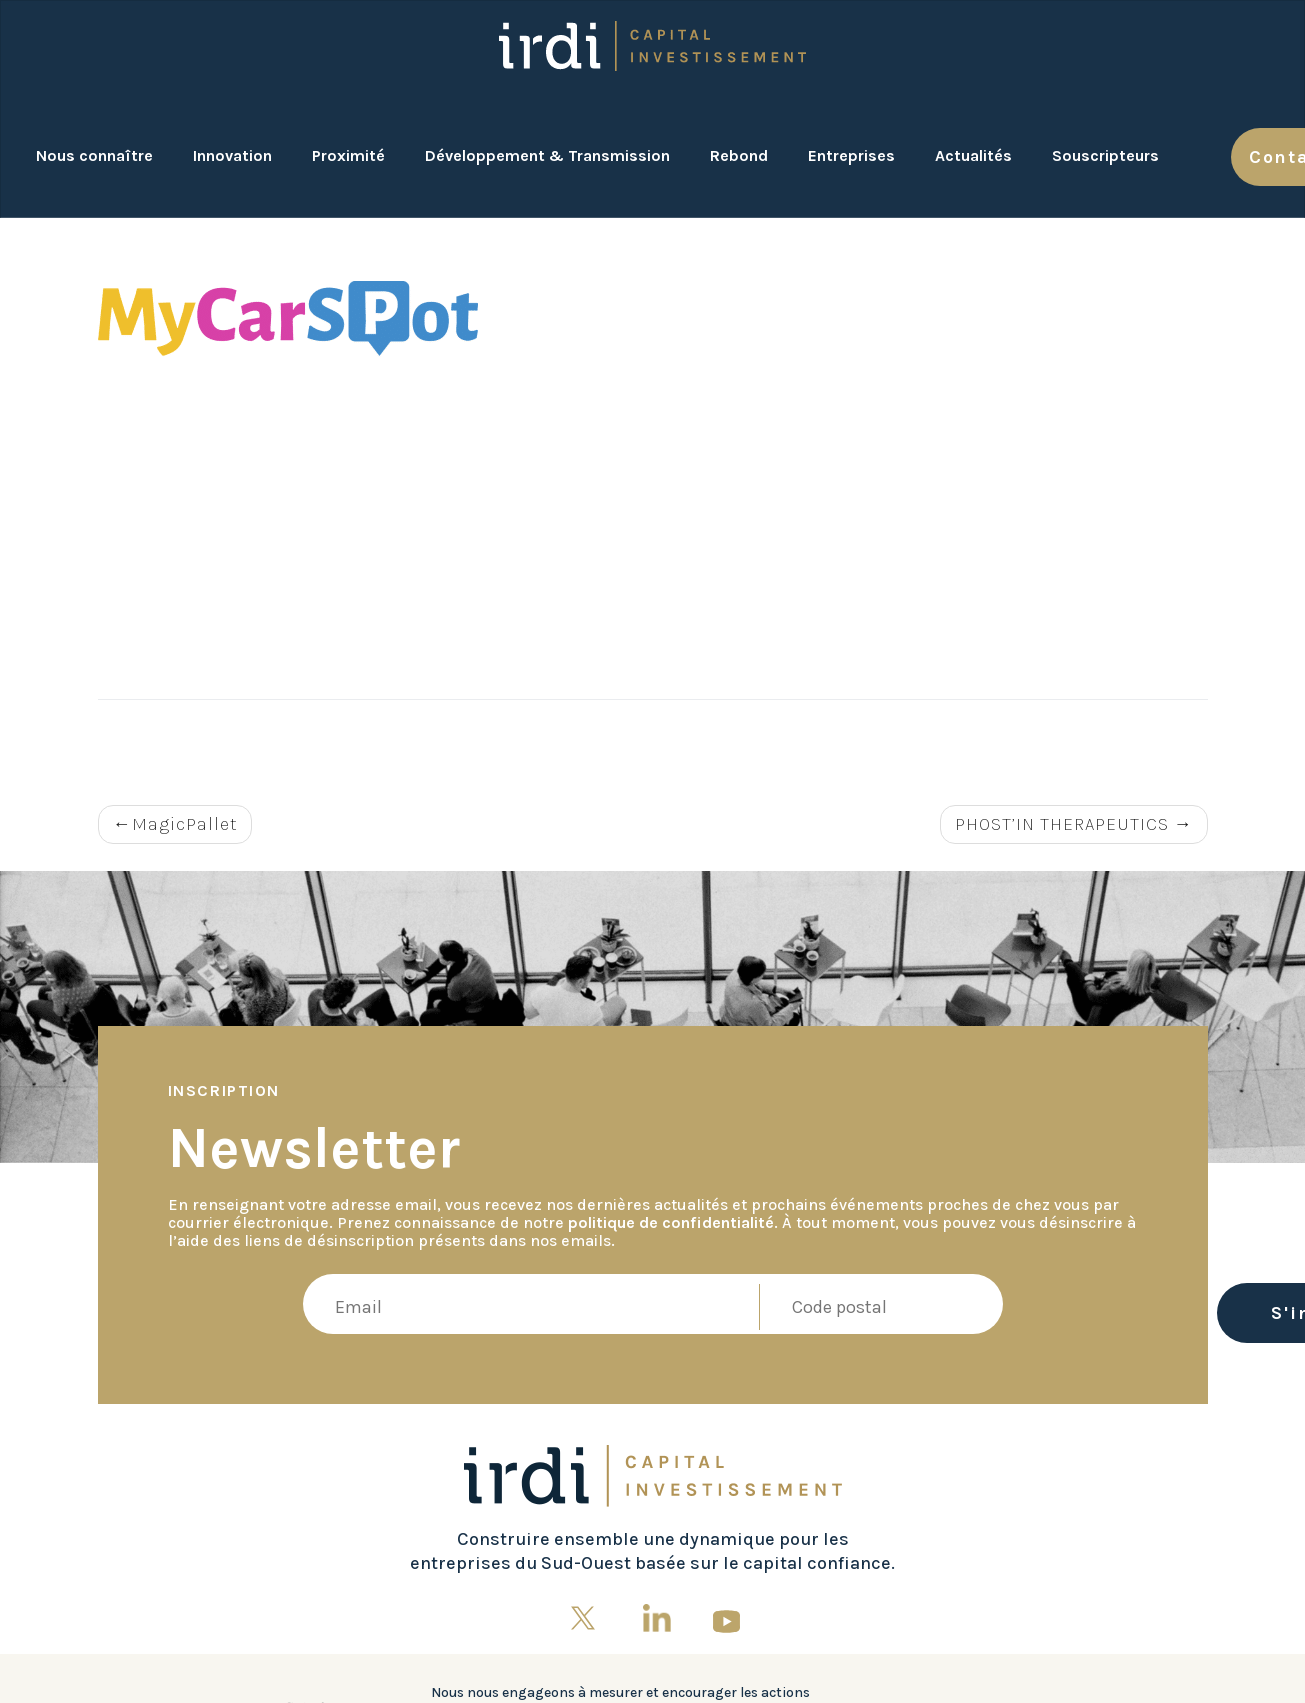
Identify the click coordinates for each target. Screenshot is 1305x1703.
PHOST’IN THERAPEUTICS (1062, 824)
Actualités (973, 155)
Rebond (739, 155)
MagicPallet (184, 824)
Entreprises (851, 155)
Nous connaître (94, 155)
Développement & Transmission (547, 155)
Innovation (232, 155)
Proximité (348, 155)
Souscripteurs (1105, 155)
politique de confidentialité (671, 1222)
